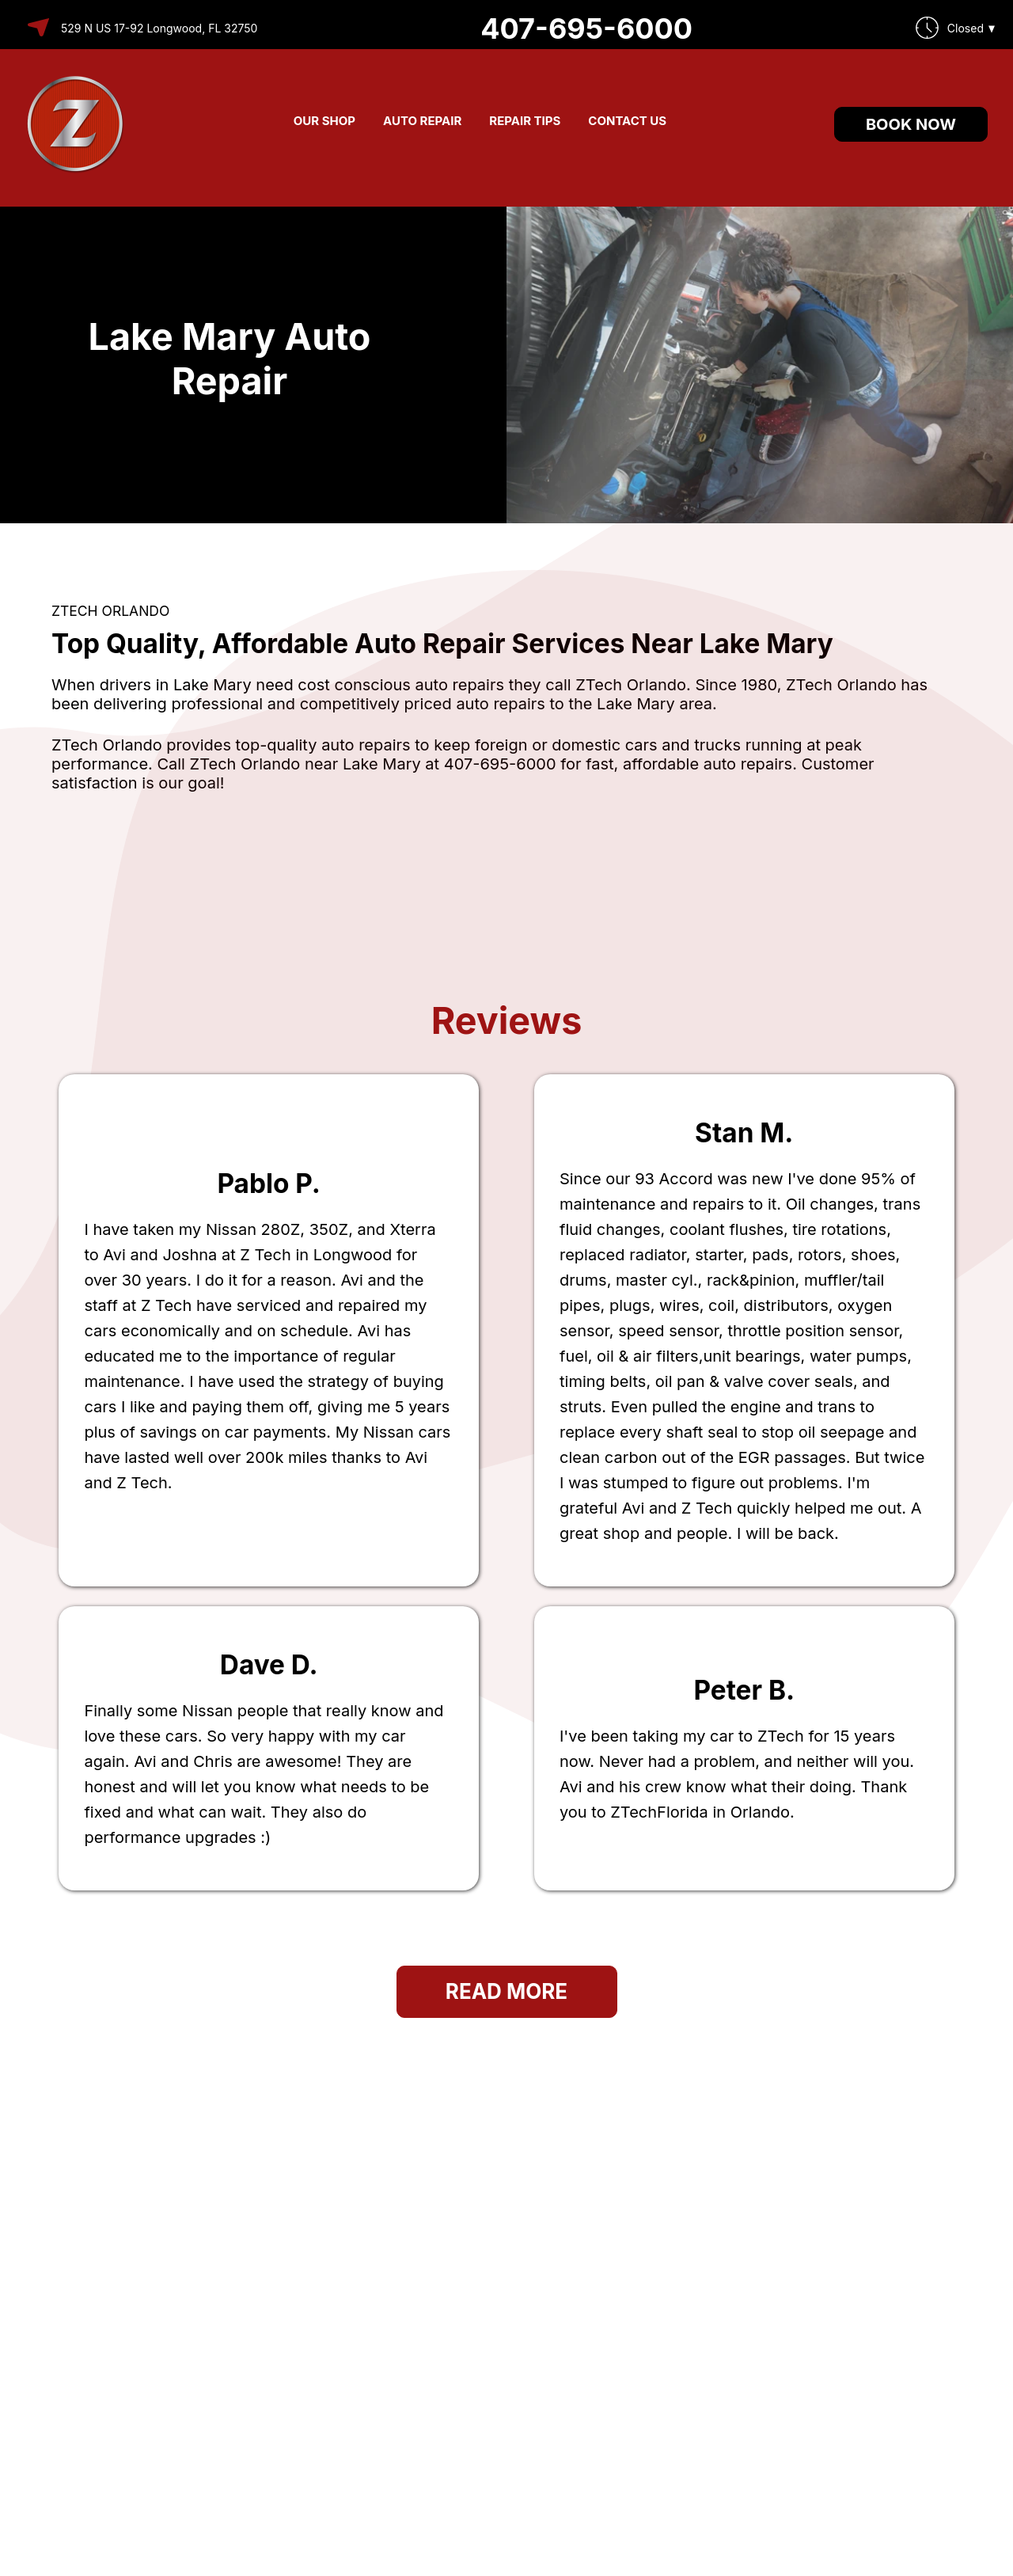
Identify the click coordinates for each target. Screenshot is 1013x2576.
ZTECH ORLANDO (110, 610)
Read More (506, 1991)
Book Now (911, 124)
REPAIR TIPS (524, 120)
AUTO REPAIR (422, 120)
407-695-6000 (586, 28)
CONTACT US (627, 120)
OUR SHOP (324, 120)
